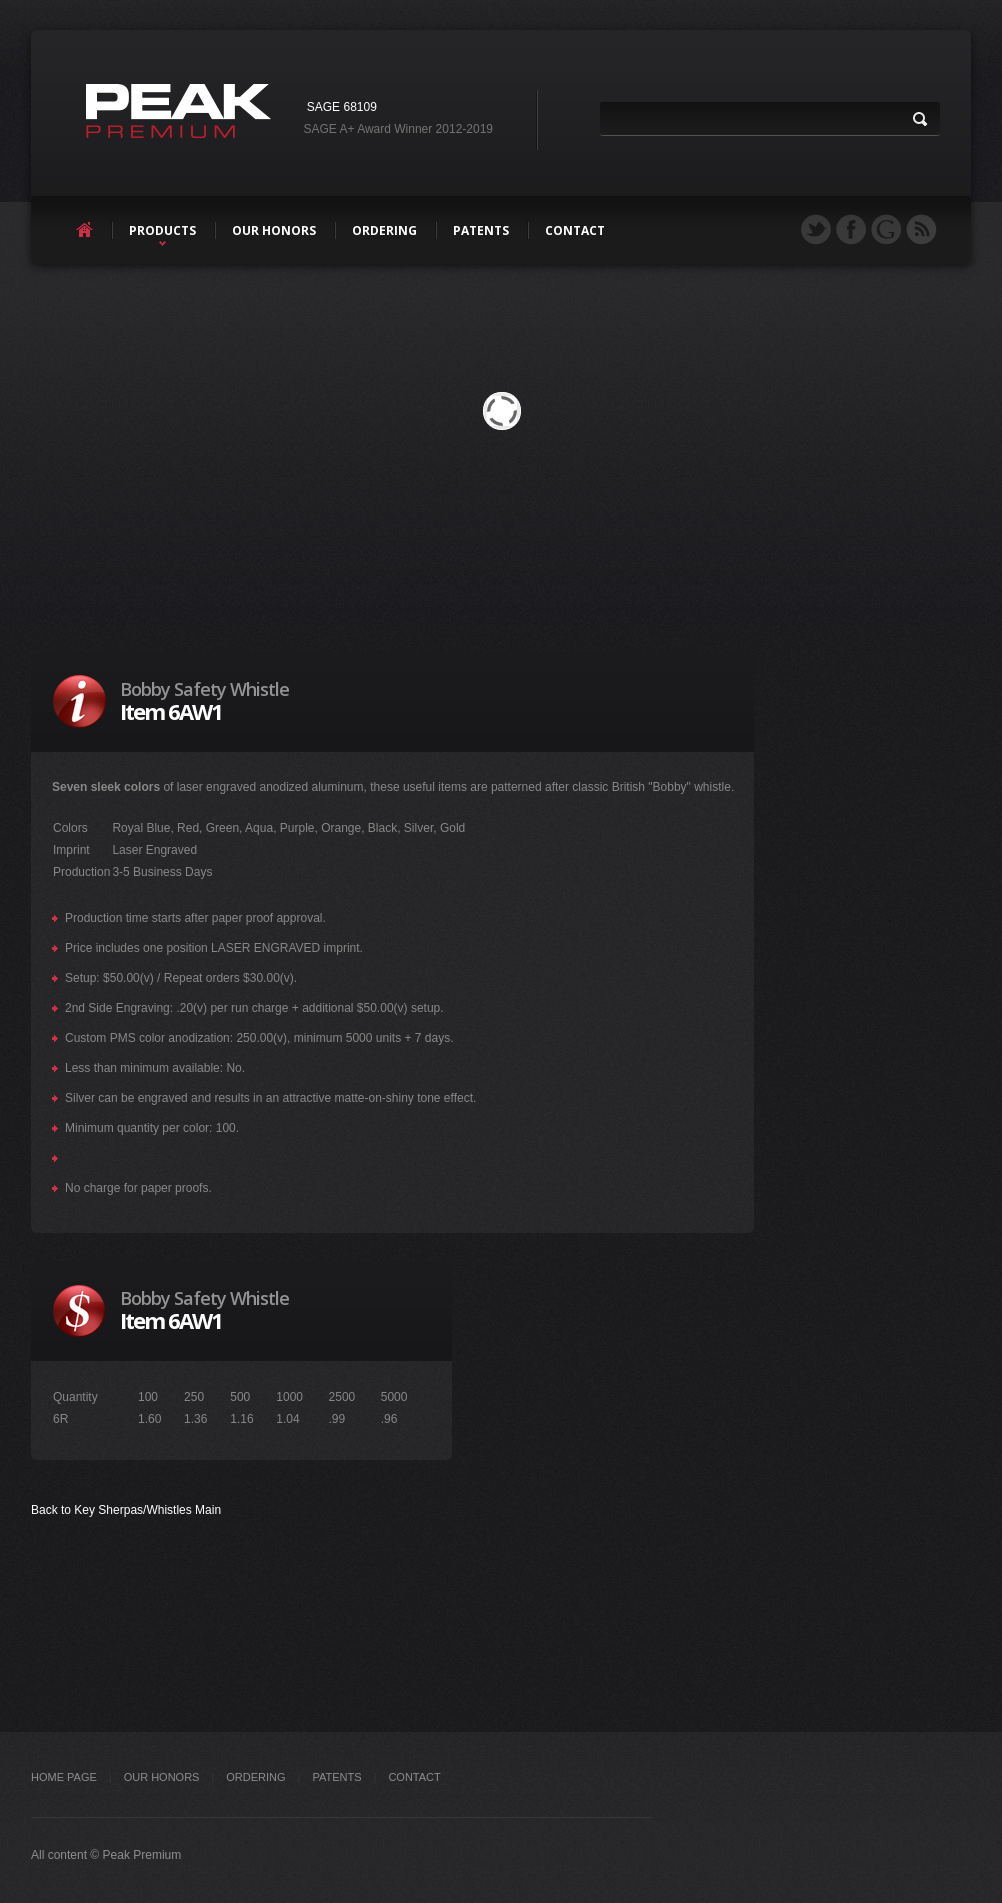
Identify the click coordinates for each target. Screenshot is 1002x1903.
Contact (414, 1777)
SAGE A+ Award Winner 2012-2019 (398, 129)
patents (481, 230)
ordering (384, 230)
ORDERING (255, 1777)
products (162, 230)
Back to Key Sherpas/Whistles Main (126, 1510)
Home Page (64, 1777)
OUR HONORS (162, 1777)
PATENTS (336, 1777)
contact (575, 230)
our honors (274, 230)
